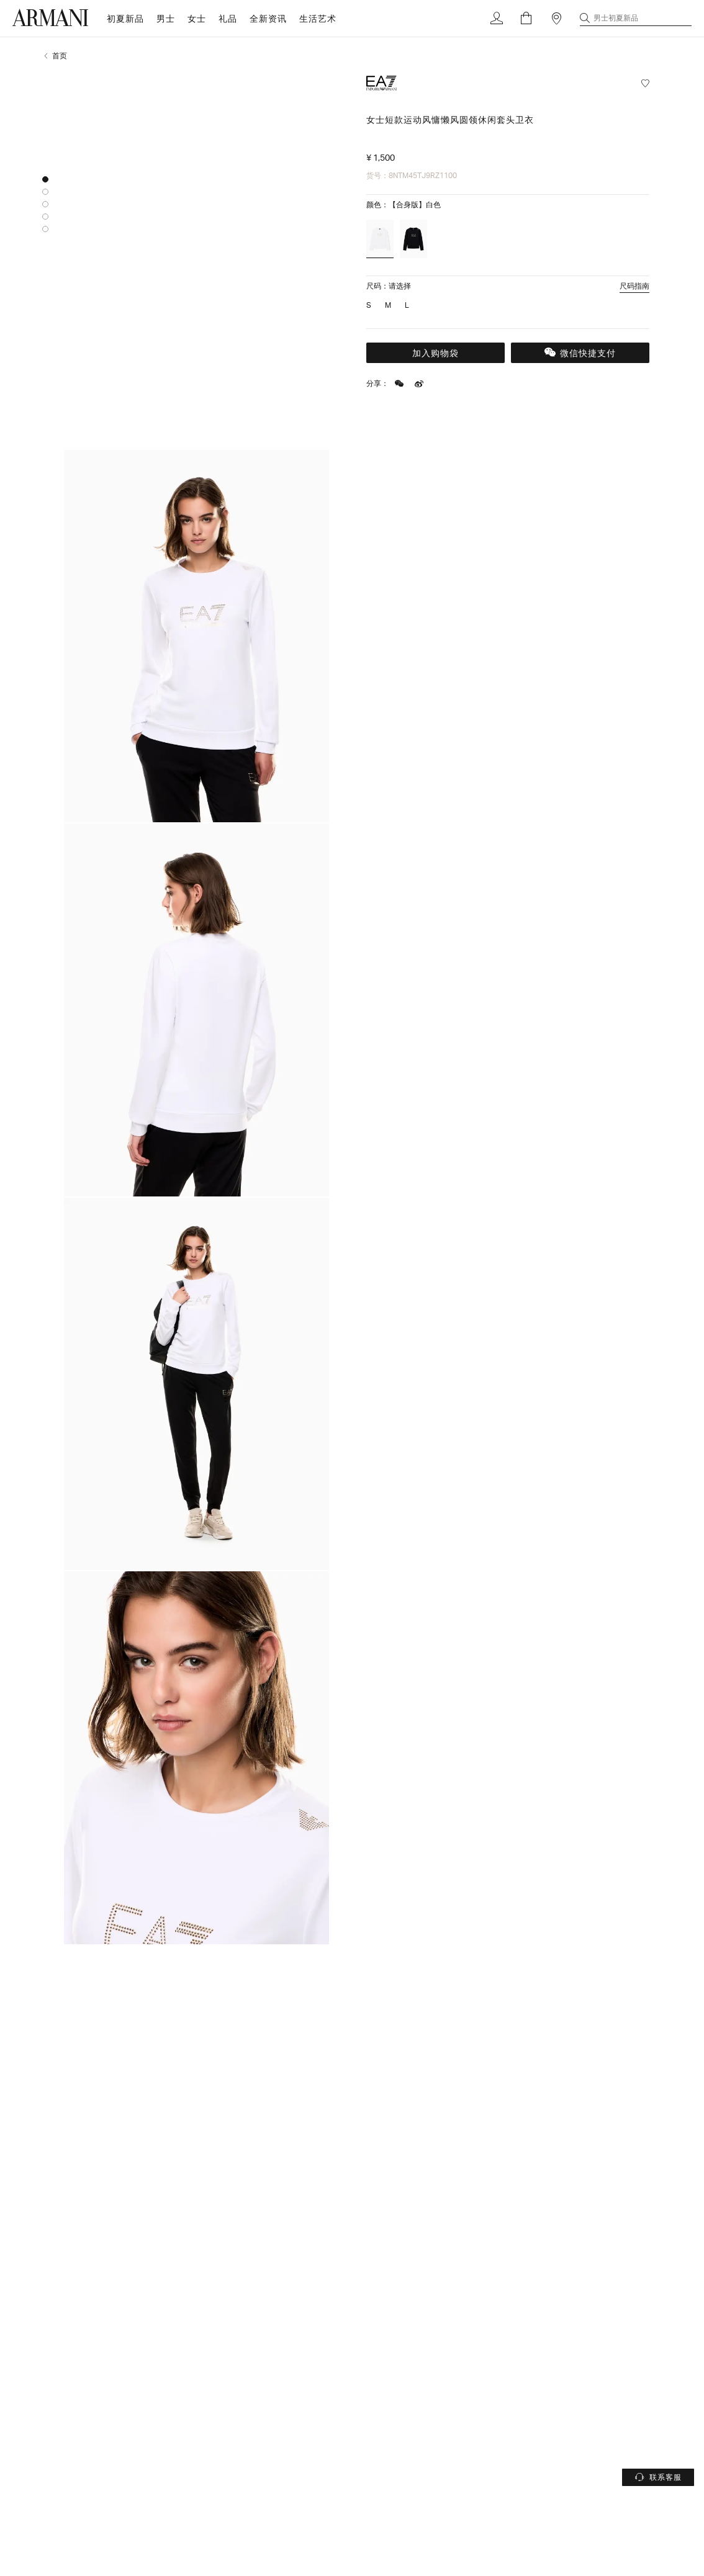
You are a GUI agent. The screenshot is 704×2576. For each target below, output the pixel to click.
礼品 (228, 18)
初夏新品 (125, 18)
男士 (165, 18)
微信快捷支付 (580, 353)
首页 (59, 56)
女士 (196, 18)
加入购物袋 (435, 353)
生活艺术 (317, 18)
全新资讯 (268, 18)
